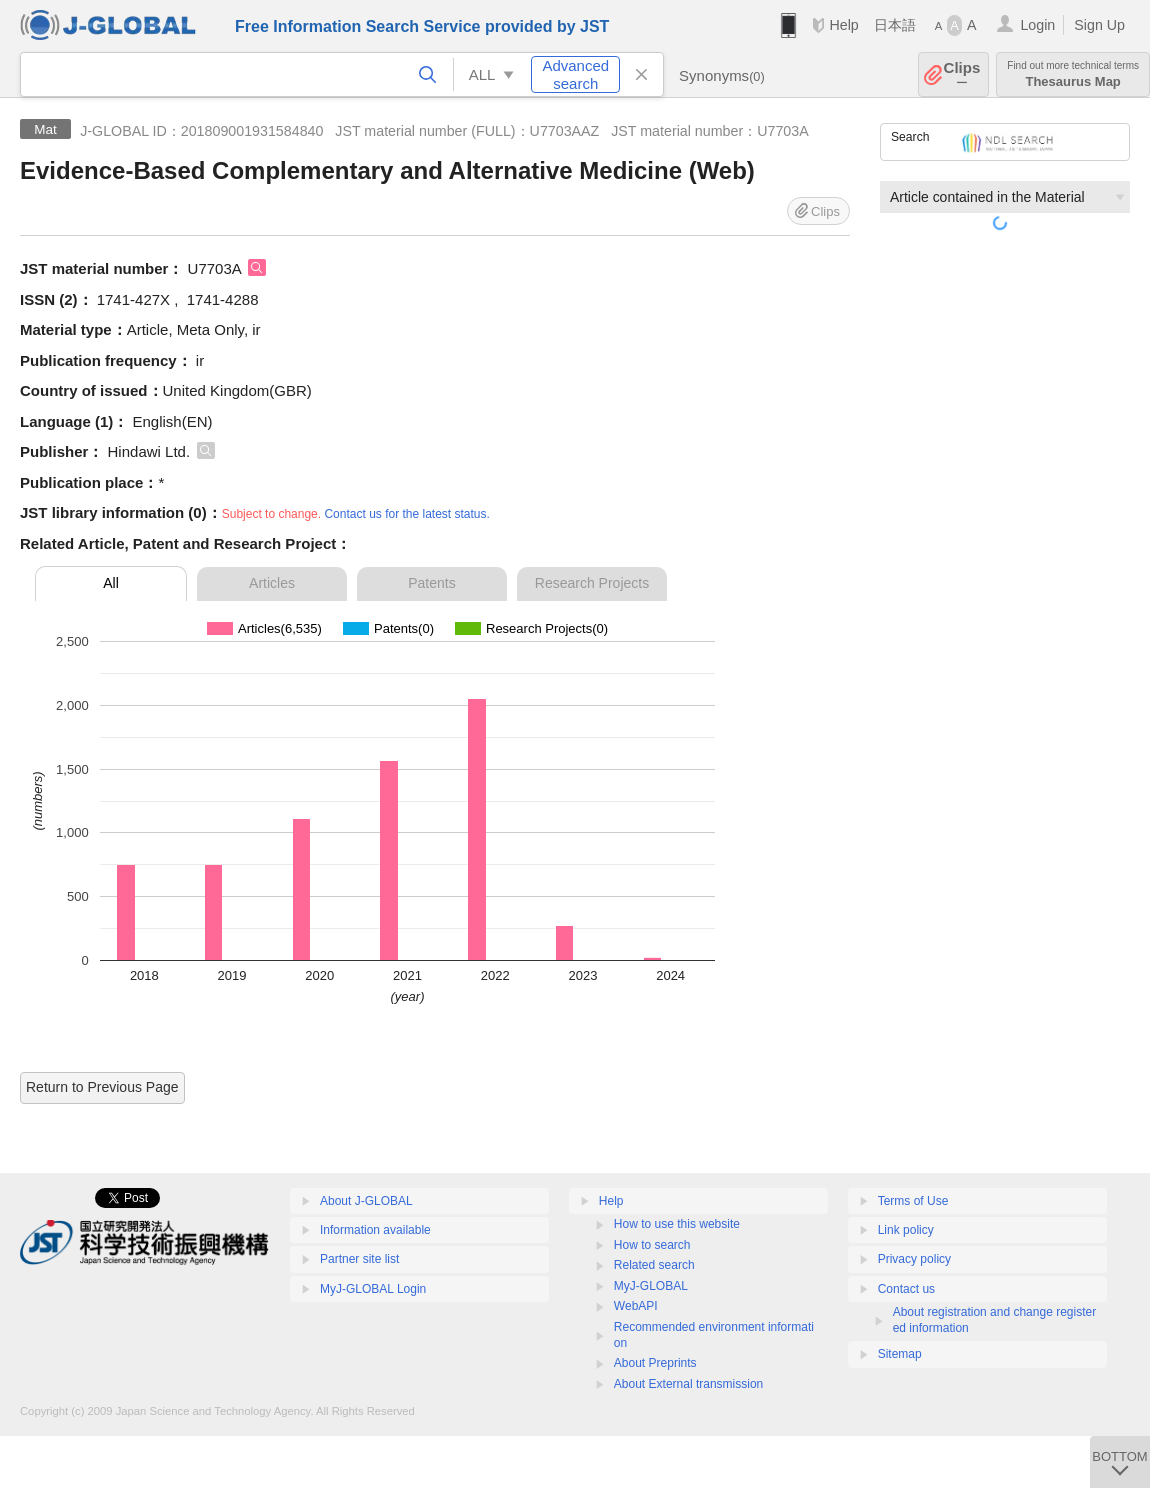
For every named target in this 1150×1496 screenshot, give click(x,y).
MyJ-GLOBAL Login (373, 1289)
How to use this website (677, 1224)
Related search (654, 1265)
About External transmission (688, 1384)
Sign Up (1099, 25)
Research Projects (592, 583)
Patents (431, 583)
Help (843, 25)
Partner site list (359, 1259)
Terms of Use (913, 1201)
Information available (375, 1230)
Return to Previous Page (102, 1087)
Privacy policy (914, 1259)
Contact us (906, 1289)
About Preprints (655, 1363)
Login (1037, 25)
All (111, 583)
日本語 (895, 25)
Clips (962, 74)
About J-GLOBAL (366, 1201)
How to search (652, 1245)
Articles (272, 583)
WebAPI (636, 1306)
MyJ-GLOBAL (651, 1286)
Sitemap (900, 1354)
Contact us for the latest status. (406, 514)
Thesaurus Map (1073, 74)
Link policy (906, 1230)
